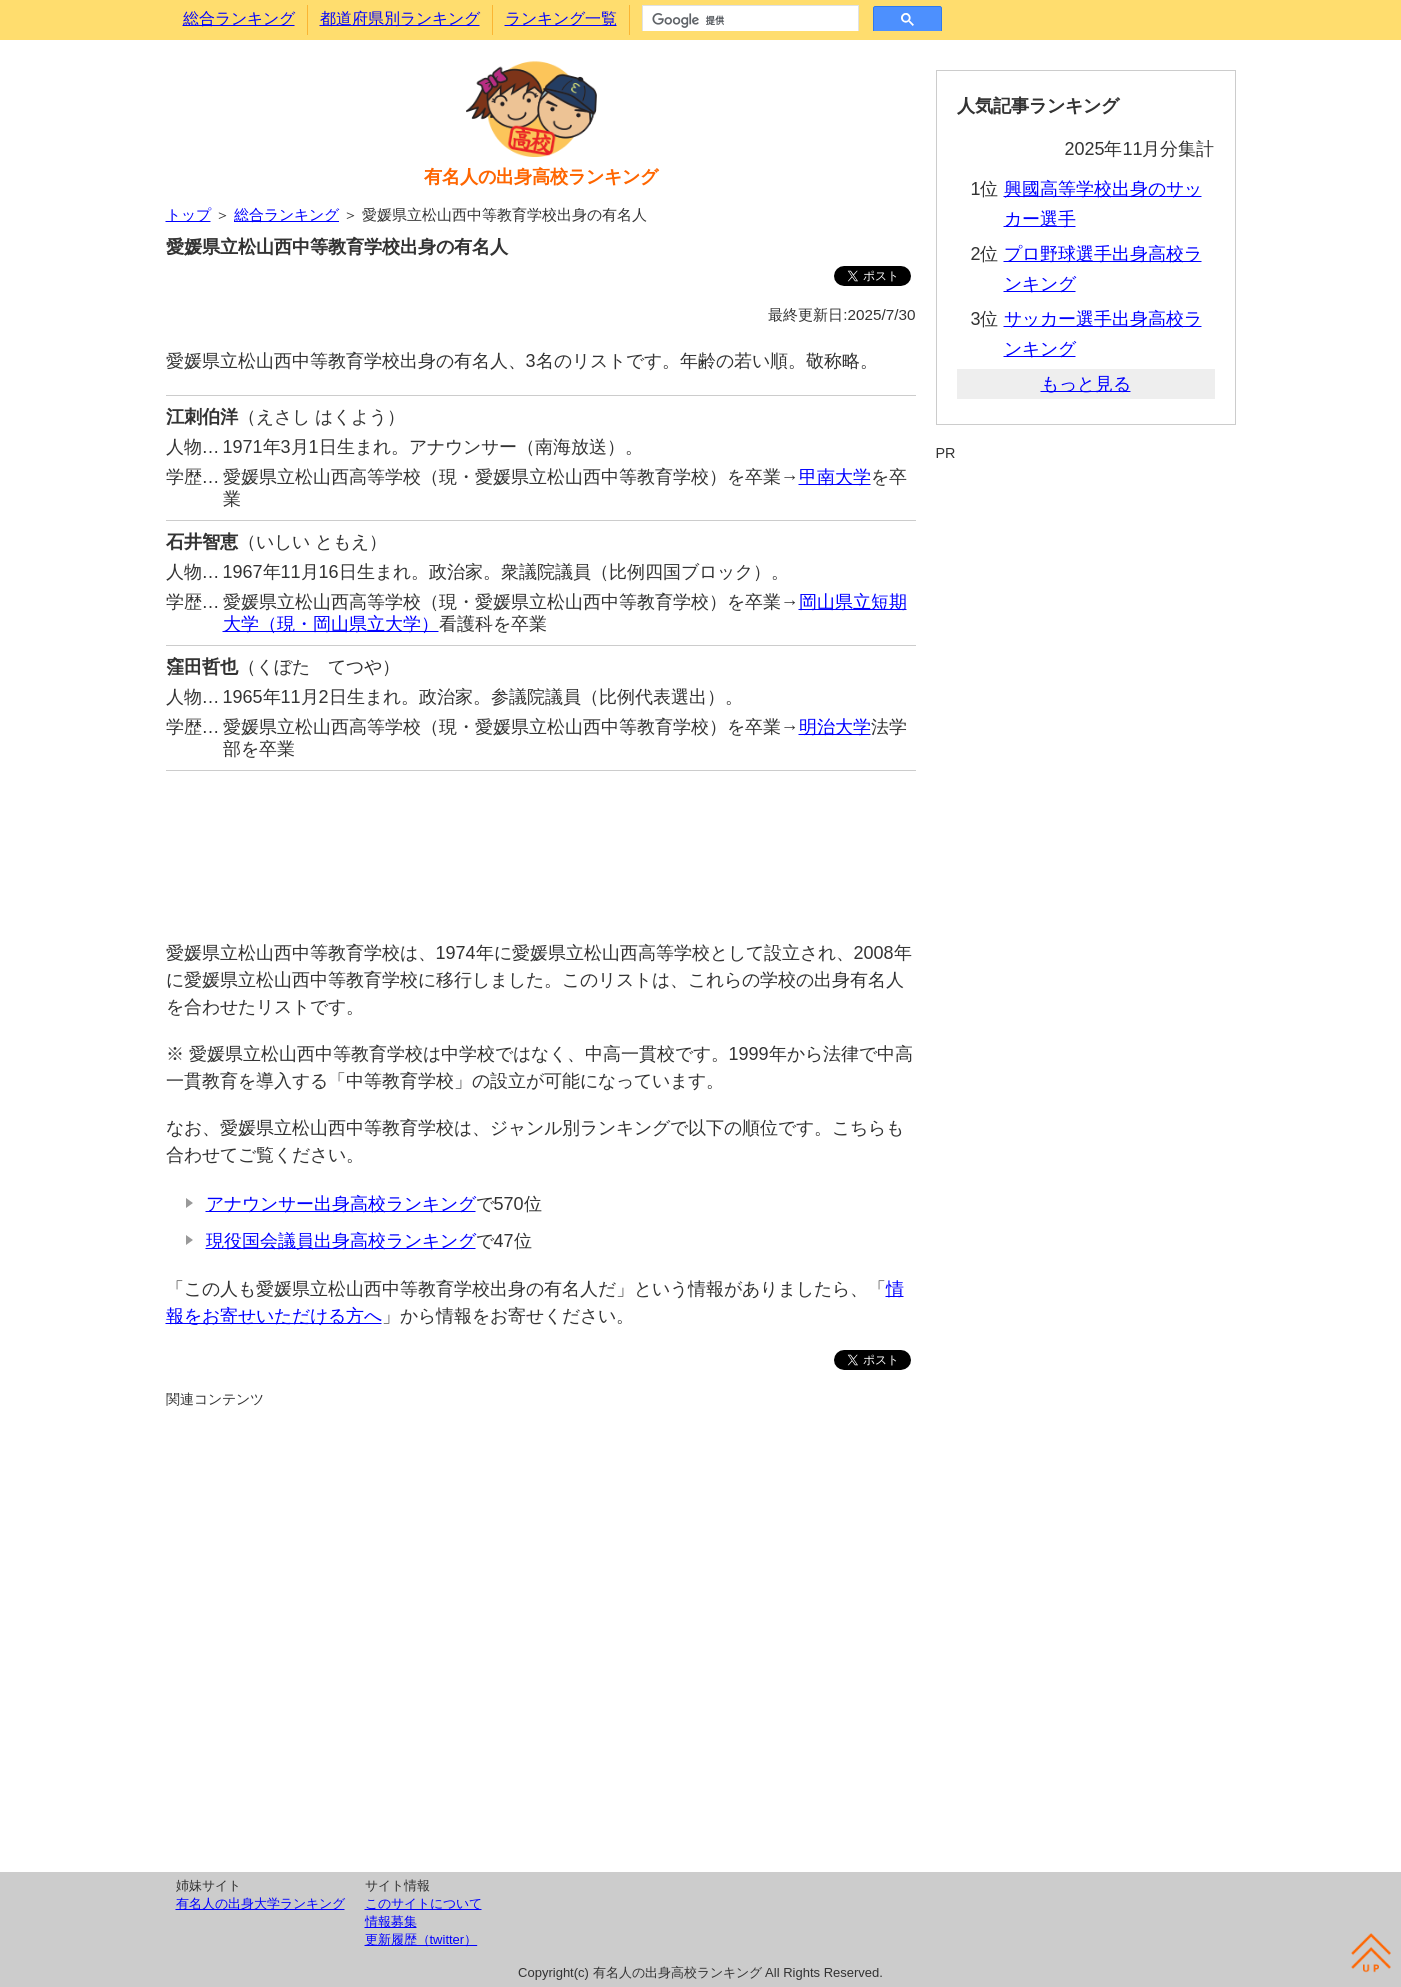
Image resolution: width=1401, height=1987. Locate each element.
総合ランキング (239, 18)
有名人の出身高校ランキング (541, 177)
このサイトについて (423, 1903)
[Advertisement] (541, 845)
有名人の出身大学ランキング (260, 1903)
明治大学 (835, 727)
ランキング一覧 (561, 18)
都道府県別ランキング (400, 18)
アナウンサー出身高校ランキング (341, 1204)
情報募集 (391, 1921)
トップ (188, 214)
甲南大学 (835, 477)
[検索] (748, 20)
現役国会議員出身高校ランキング (341, 1241)
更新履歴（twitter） (421, 1939)
